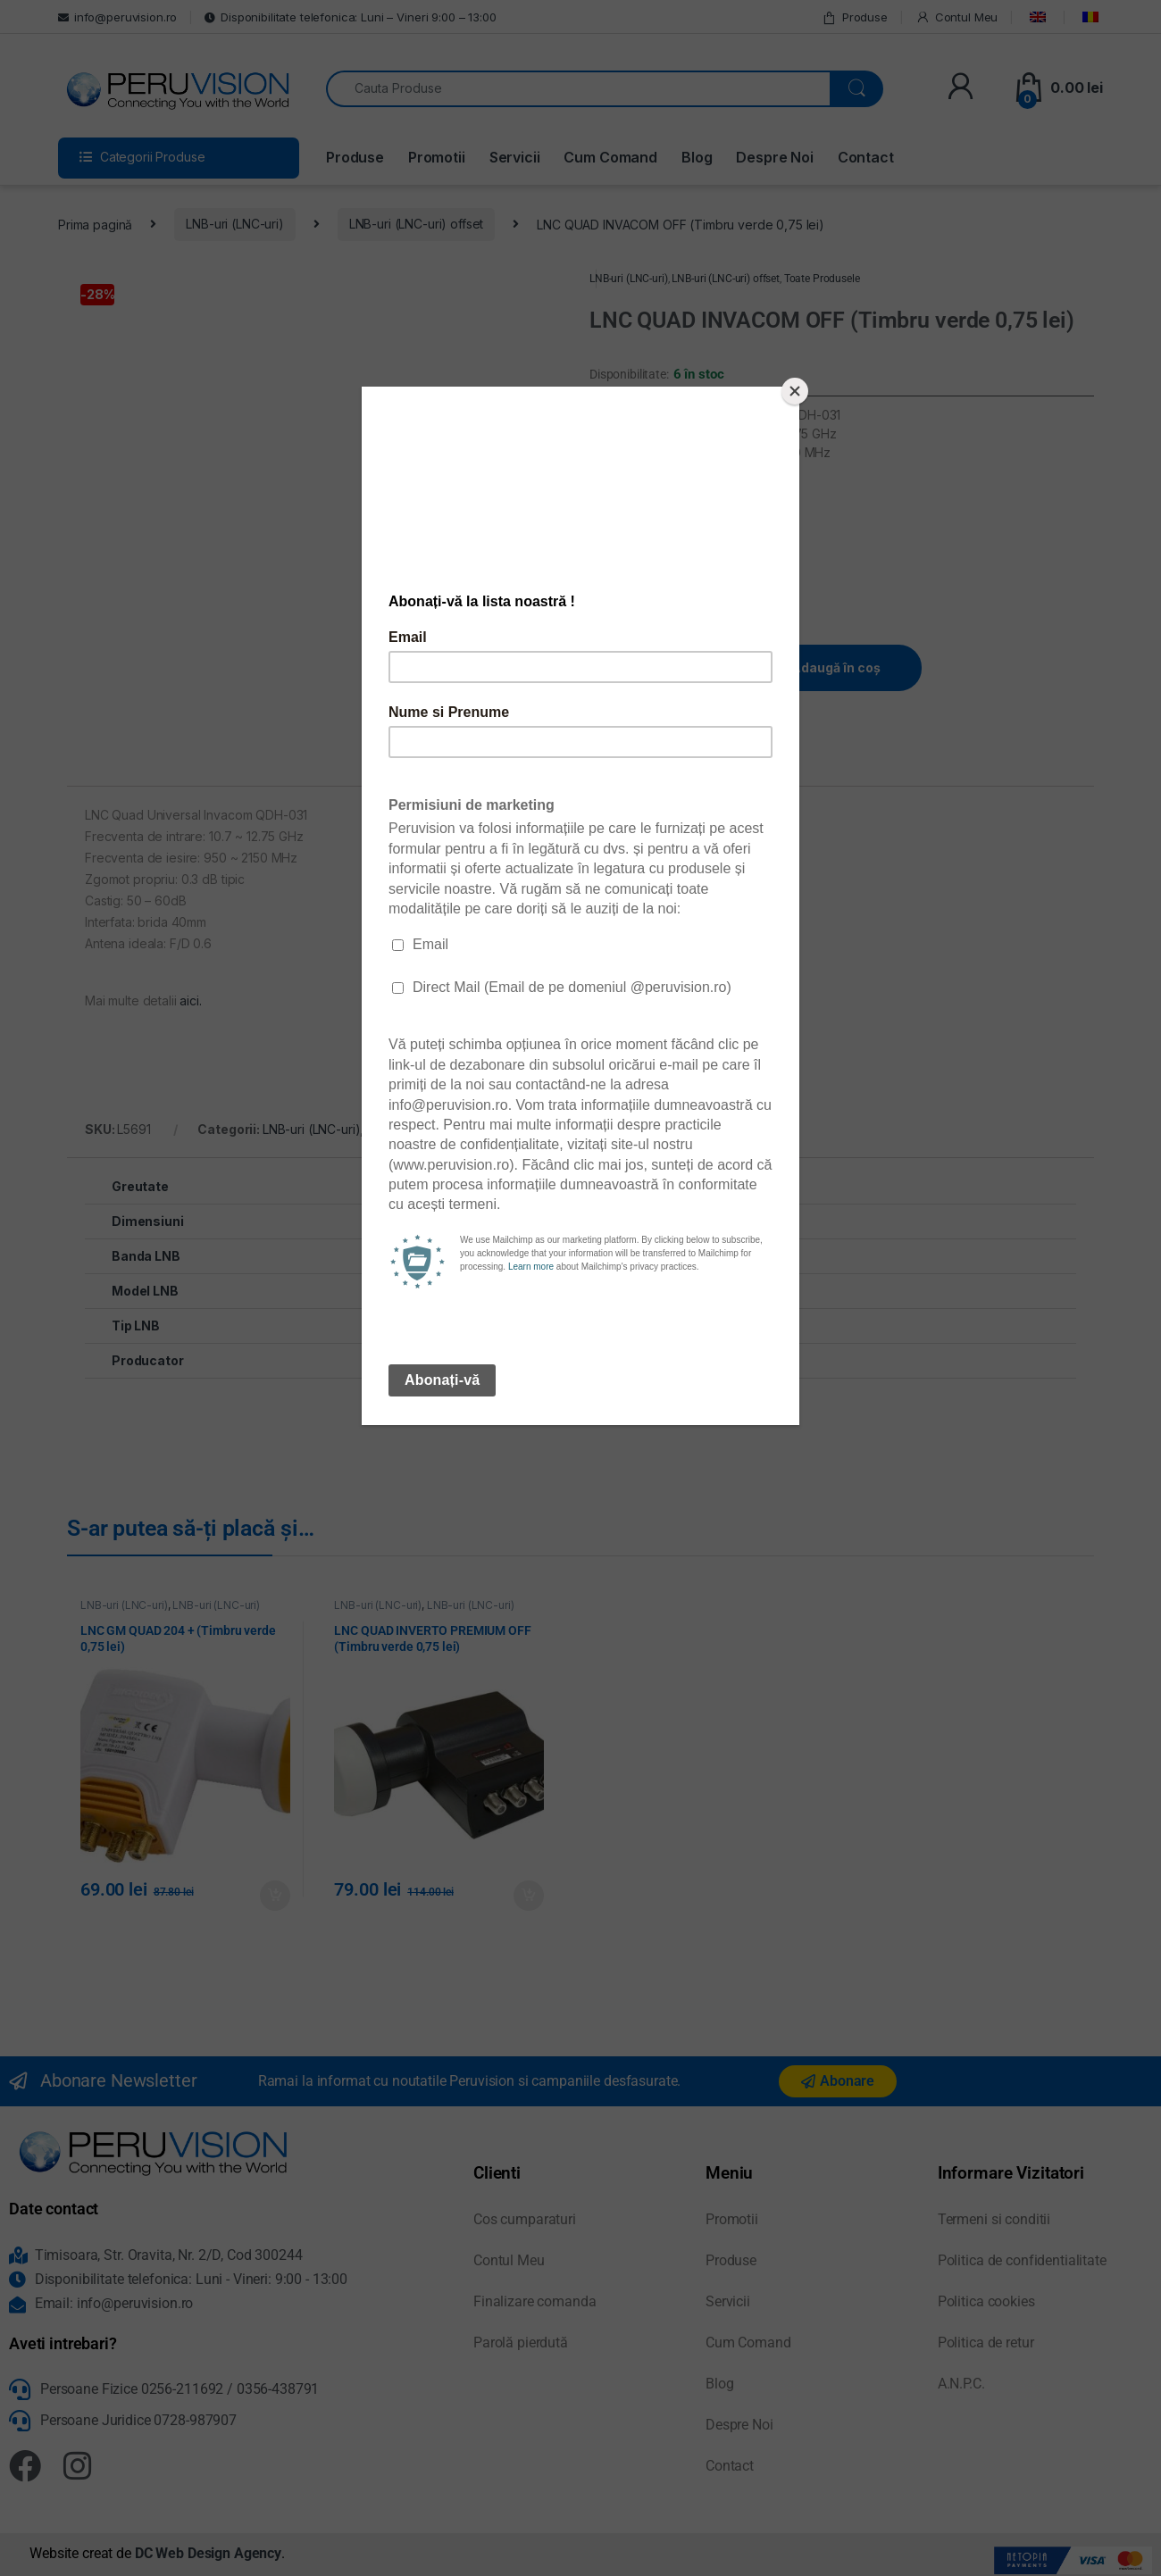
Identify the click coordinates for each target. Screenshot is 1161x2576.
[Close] (794, 391)
